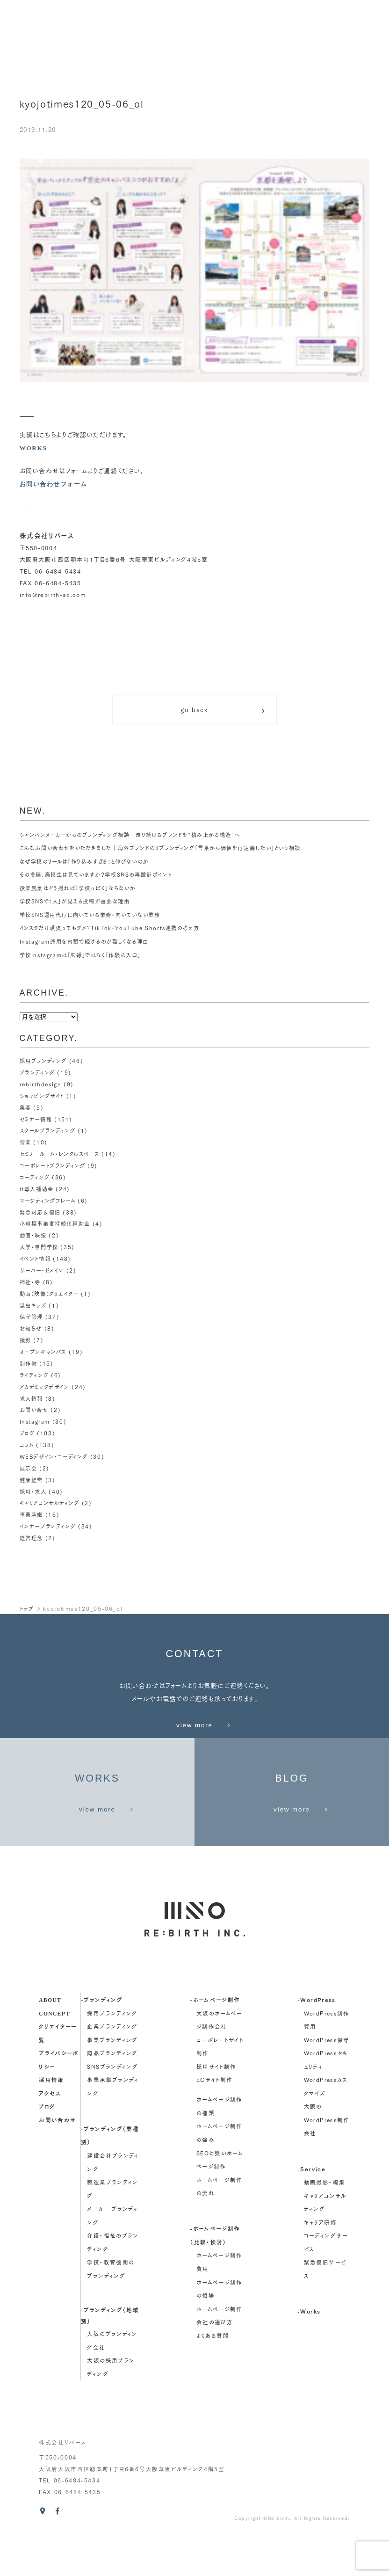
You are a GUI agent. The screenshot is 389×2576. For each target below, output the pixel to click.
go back (223, 712)
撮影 (26, 1337)
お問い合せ (35, 1405)
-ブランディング (101, 2040)
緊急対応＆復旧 (42, 1212)
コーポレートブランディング (55, 1167)
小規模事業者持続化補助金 (58, 1224)
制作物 (29, 1360)
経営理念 (32, 1530)
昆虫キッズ (34, 1303)
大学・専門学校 (41, 1246)
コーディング (36, 1178)
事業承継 (32, 1507)
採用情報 (51, 2120)
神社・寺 (31, 1280)
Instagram (35, 1416)
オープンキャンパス (45, 1349)
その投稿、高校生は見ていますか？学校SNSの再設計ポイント (102, 879)
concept (54, 2053)
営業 (26, 1144)
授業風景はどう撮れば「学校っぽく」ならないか (83, 892)
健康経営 (32, 1473)
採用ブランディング (45, 1065)
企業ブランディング (112, 2067)
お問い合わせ (57, 2160)
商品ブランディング (112, 2093)
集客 (26, 1110)
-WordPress (316, 2040)
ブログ (28, 1428)
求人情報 (32, 1394)
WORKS (34, 447)
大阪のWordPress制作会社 (327, 2160)
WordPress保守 (327, 2080)
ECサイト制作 (214, 2120)
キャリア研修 (320, 2262)
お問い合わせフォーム (56, 484)
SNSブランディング (112, 2107)
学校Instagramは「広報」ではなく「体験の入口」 (85, 959)
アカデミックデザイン (47, 1382)
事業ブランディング (112, 2080)
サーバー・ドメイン (44, 1269)
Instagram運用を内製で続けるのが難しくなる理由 (89, 946)
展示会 (29, 1462)
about (50, 2040)
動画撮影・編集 (325, 2223)
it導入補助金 (38, 1190)
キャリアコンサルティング (52, 1496)
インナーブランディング (50, 1518)
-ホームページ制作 (215, 2040)
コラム (28, 1439)
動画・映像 (34, 1235)
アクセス (50, 2133)
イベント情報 (36, 1258)
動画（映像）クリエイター (52, 1292)
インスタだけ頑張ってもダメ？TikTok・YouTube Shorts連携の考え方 (115, 932)
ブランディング (39, 1076)
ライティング (35, 1371)
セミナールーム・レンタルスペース (63, 1156)
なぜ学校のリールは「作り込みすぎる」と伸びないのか (90, 865)
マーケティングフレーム (50, 1201)
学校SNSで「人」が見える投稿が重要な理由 (79, 906)
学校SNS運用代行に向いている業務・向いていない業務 (96, 919)
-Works (308, 2351)
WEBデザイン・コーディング (56, 1451)
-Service (311, 2209)
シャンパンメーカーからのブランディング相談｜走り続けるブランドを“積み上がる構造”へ (139, 839)
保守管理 (32, 1314)
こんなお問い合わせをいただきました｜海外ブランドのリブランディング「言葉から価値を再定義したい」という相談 (172, 852)
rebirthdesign (41, 1088)
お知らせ (32, 1326)
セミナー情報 (37, 1122)
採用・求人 (34, 1484)
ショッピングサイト (44, 1099)
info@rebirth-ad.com (53, 594)
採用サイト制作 (216, 2107)
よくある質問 (212, 2376)
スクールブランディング (50, 1133)
